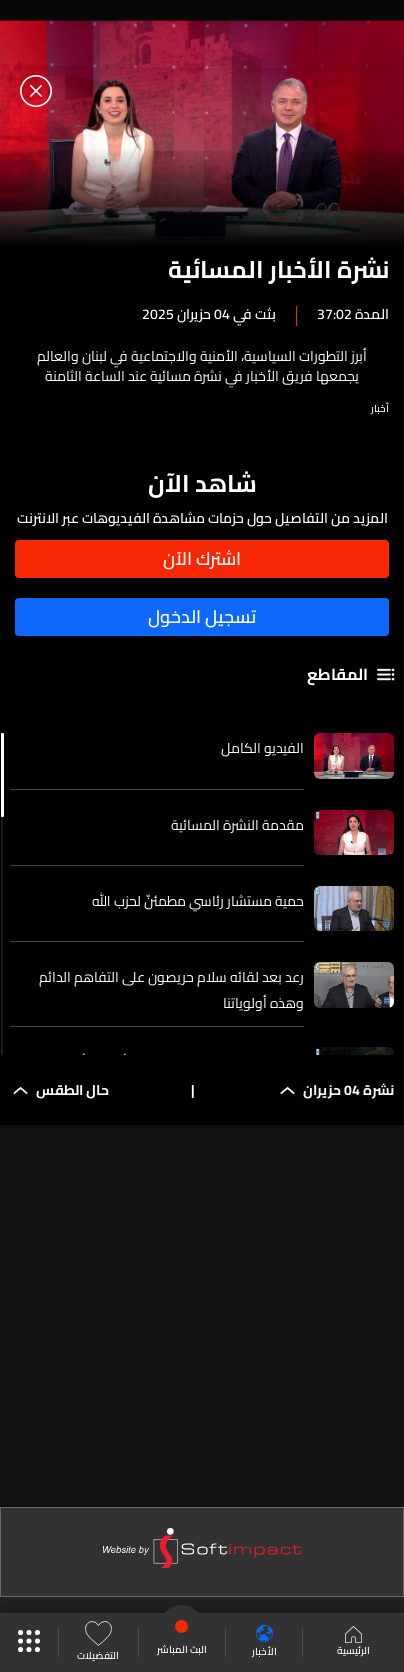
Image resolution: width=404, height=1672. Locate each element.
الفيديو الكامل (262, 748)
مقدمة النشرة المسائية (237, 825)
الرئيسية (353, 1643)
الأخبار (264, 1642)
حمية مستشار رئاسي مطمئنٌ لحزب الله (198, 901)
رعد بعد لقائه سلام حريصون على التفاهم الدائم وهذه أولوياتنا (171, 990)
